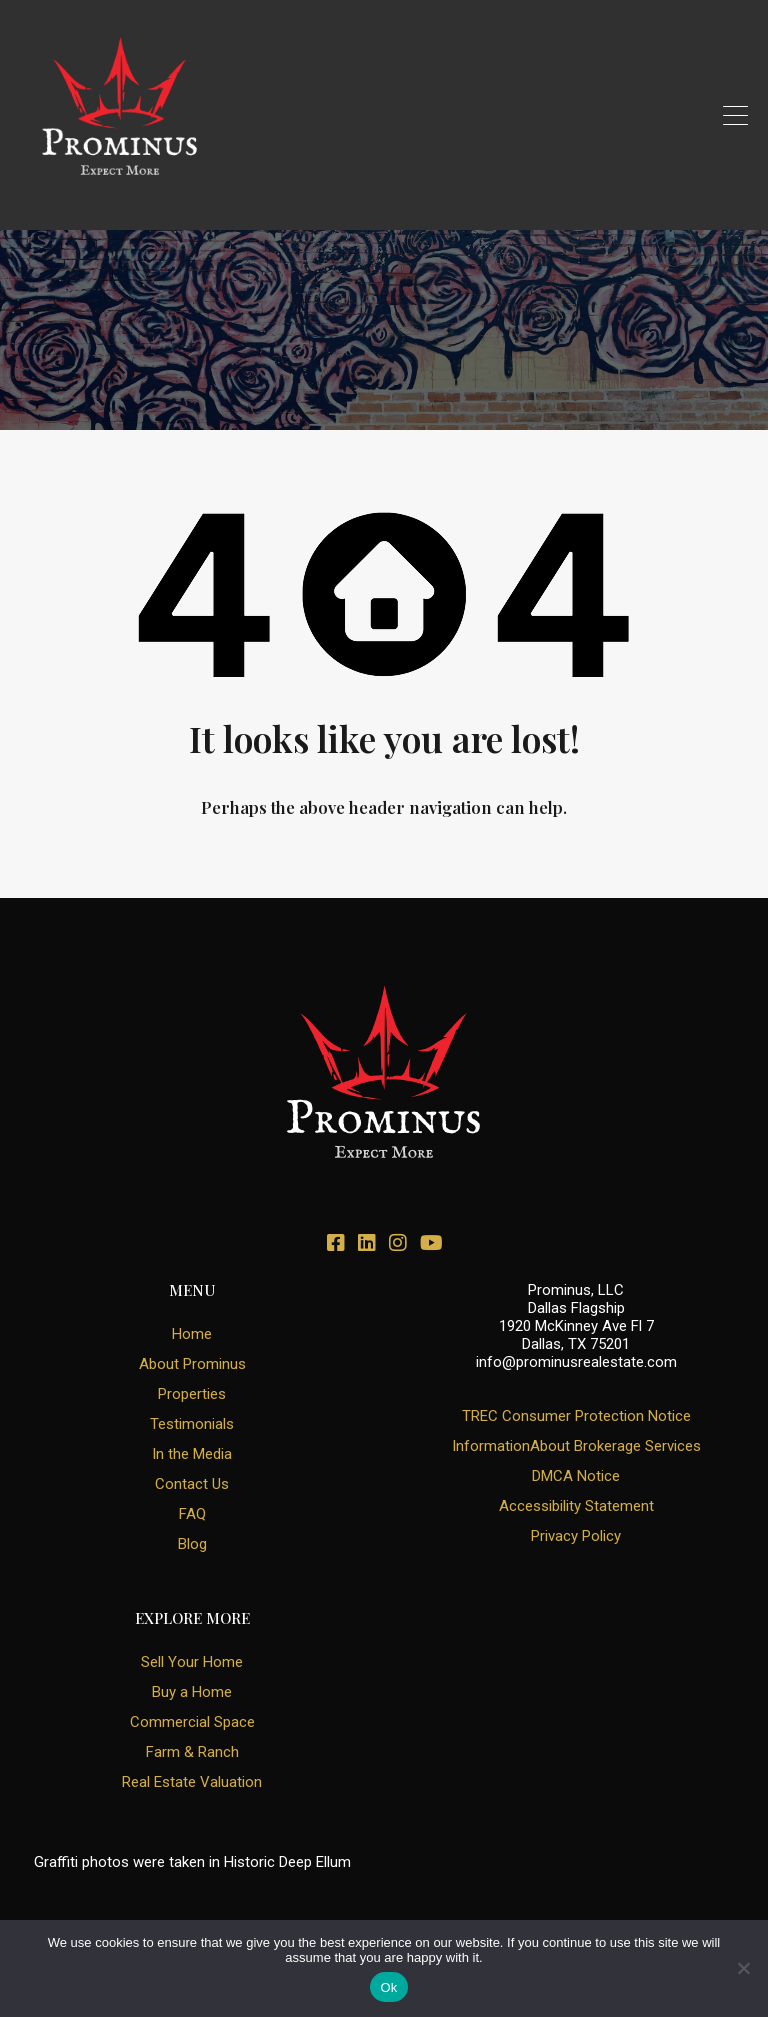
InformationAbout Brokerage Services (576, 1446)
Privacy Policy (576, 1536)
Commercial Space (192, 1722)
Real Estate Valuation (192, 1782)
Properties (192, 1394)
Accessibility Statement (576, 1506)
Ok (388, 1987)
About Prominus (192, 1364)
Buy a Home (192, 1692)
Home (192, 1334)
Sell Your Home (192, 1662)
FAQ (192, 1514)
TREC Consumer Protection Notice (576, 1416)
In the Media (192, 1454)
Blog (192, 1544)
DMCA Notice (576, 1476)
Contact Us (192, 1484)
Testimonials (192, 1424)
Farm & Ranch (192, 1752)
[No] (743, 1969)
